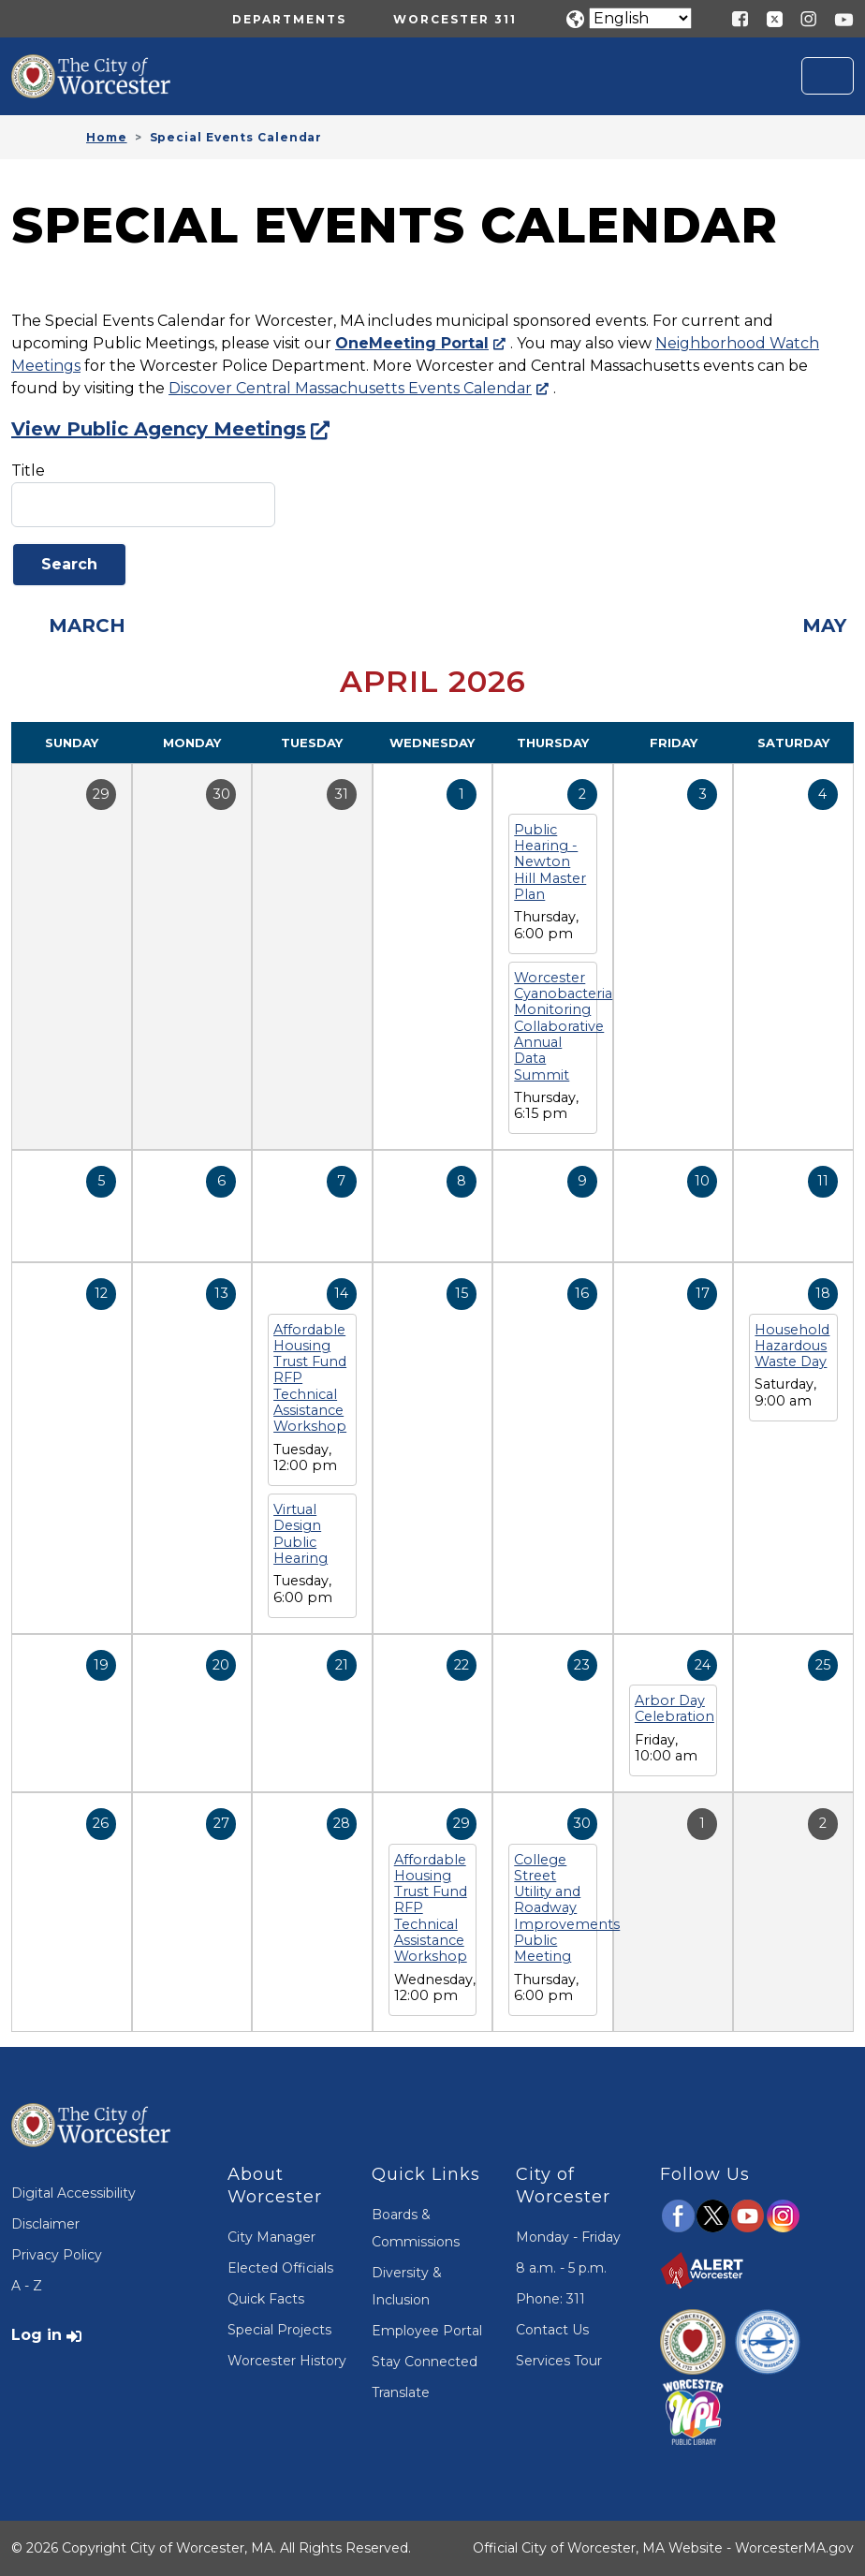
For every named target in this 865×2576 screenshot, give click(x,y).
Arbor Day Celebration (674, 1708)
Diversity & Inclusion (407, 2286)
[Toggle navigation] (827, 76)
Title (28, 470)
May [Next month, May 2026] (824, 625)
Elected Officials (280, 2268)
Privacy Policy (56, 2254)
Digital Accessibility (73, 2193)
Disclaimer (45, 2223)
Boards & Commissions (416, 2228)
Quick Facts (265, 2298)
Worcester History (286, 2360)
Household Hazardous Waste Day (792, 1346)
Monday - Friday (568, 2237)
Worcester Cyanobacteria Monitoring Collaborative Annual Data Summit (563, 1026)
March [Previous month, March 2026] (87, 625)
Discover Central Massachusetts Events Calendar (350, 388)
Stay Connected (424, 2361)
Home (106, 137)
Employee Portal (427, 2330)
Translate (401, 2392)
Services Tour (559, 2360)
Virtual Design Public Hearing (300, 1534)
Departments (289, 19)
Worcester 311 (455, 19)
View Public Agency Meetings (158, 429)
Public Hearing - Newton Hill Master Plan (550, 862)
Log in (36, 2335)
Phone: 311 (550, 2298)
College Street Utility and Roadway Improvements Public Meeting (567, 1908)
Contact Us (552, 2329)
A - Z (26, 2285)
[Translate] (640, 18)
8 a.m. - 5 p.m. (561, 2268)
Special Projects (279, 2329)
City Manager (271, 2237)
